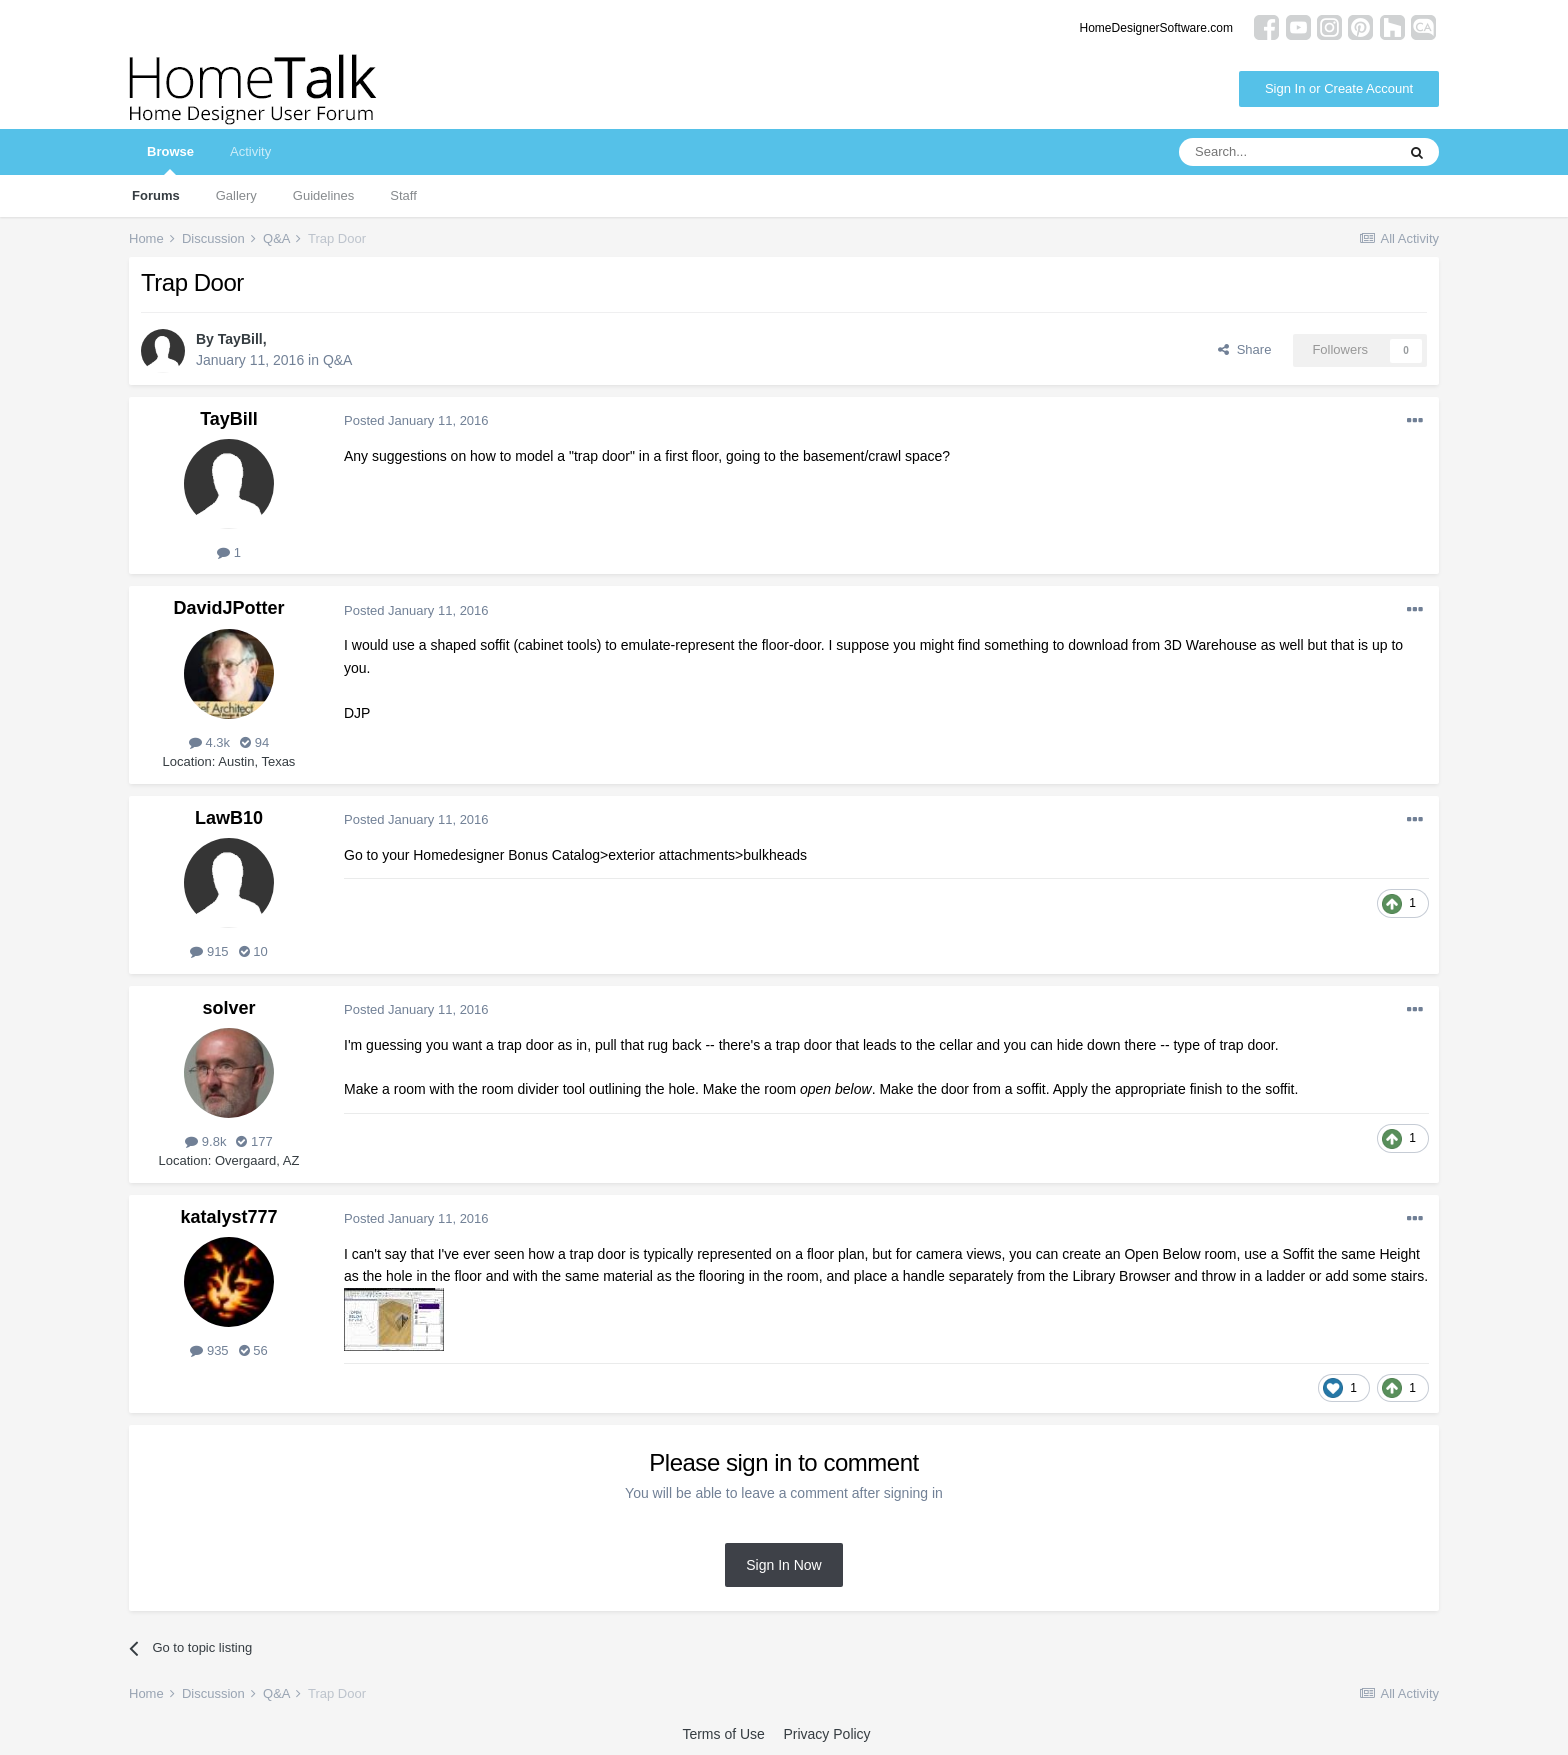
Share (1244, 349)
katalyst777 (228, 1217)
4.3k (209, 742)
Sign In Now (783, 1565)
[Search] (1287, 152)
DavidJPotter (228, 608)
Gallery (236, 195)
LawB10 (229, 818)
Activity (250, 151)
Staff (403, 195)
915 (209, 951)
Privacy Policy (826, 1734)
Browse (170, 159)
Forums (156, 195)
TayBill (240, 339)
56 (253, 1350)
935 (209, 1350)
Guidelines (323, 195)
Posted (416, 420)
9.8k (205, 1141)
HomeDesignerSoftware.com (1156, 28)
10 (253, 951)
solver (228, 1008)
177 (254, 1141)
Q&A (338, 360)
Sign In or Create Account (1339, 88)
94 (254, 742)
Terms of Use (723, 1734)
